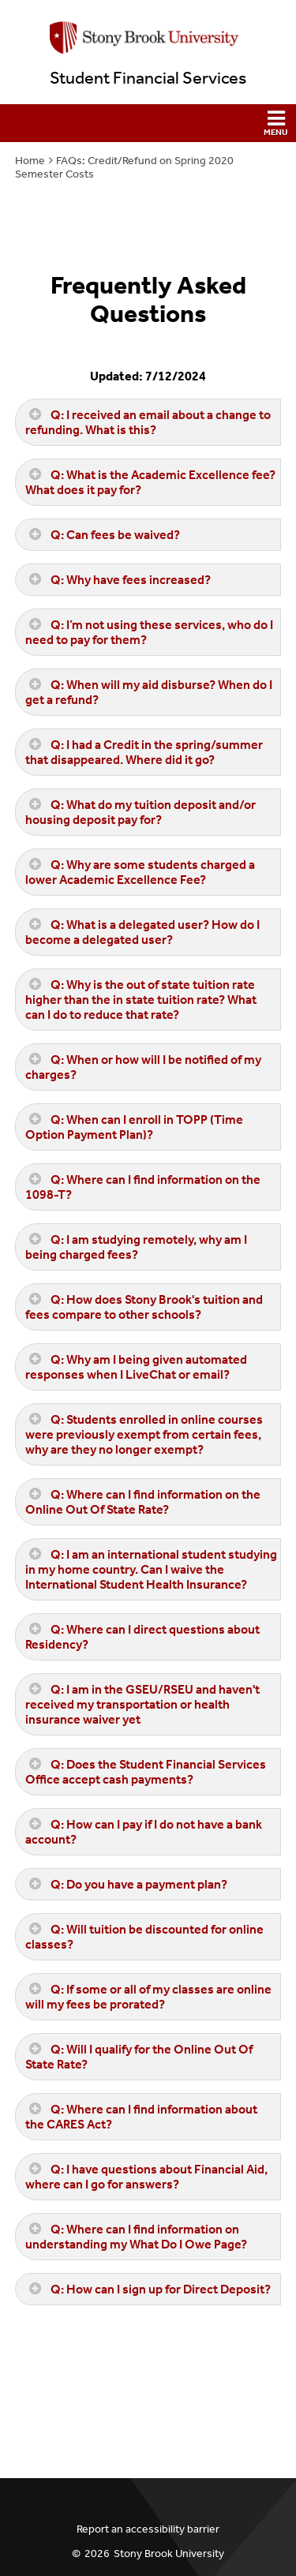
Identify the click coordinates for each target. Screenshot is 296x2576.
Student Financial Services (148, 78)
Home (30, 160)
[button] (148, 123)
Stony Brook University (169, 2553)
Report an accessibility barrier (148, 2529)
